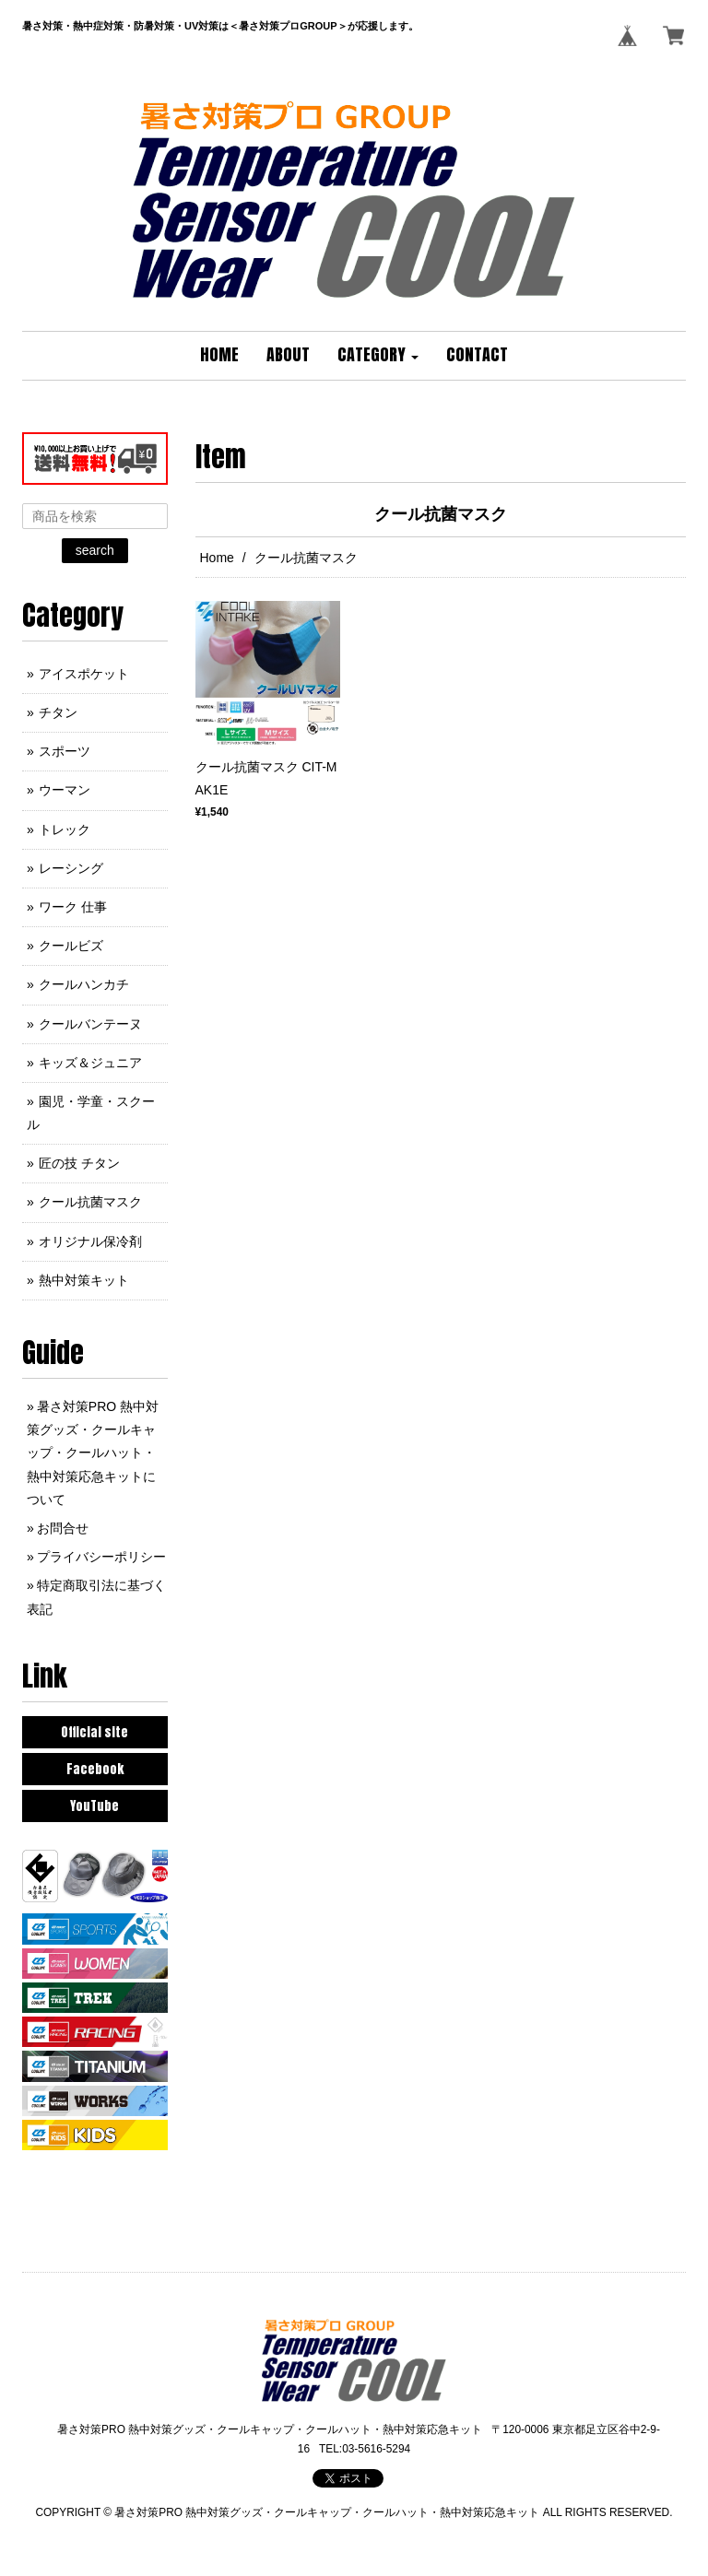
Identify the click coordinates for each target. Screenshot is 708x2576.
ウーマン (64, 789)
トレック (64, 829)
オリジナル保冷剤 (90, 1241)
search (95, 550)
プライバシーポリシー (101, 1556)
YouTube (94, 1806)
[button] (378, 356)
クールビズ (71, 945)
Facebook (95, 1769)
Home (217, 557)
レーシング (71, 868)
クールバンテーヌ (90, 1024)
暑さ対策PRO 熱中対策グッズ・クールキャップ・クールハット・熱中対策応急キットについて (93, 1453)
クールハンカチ (84, 984)
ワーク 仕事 (73, 907)
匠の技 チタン (79, 1163)
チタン (58, 712)
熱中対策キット (84, 1280)
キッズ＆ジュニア (90, 1062)
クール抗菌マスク (90, 1201)
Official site (94, 1732)
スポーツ (64, 751)
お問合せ (62, 1528)
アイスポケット (84, 673)
